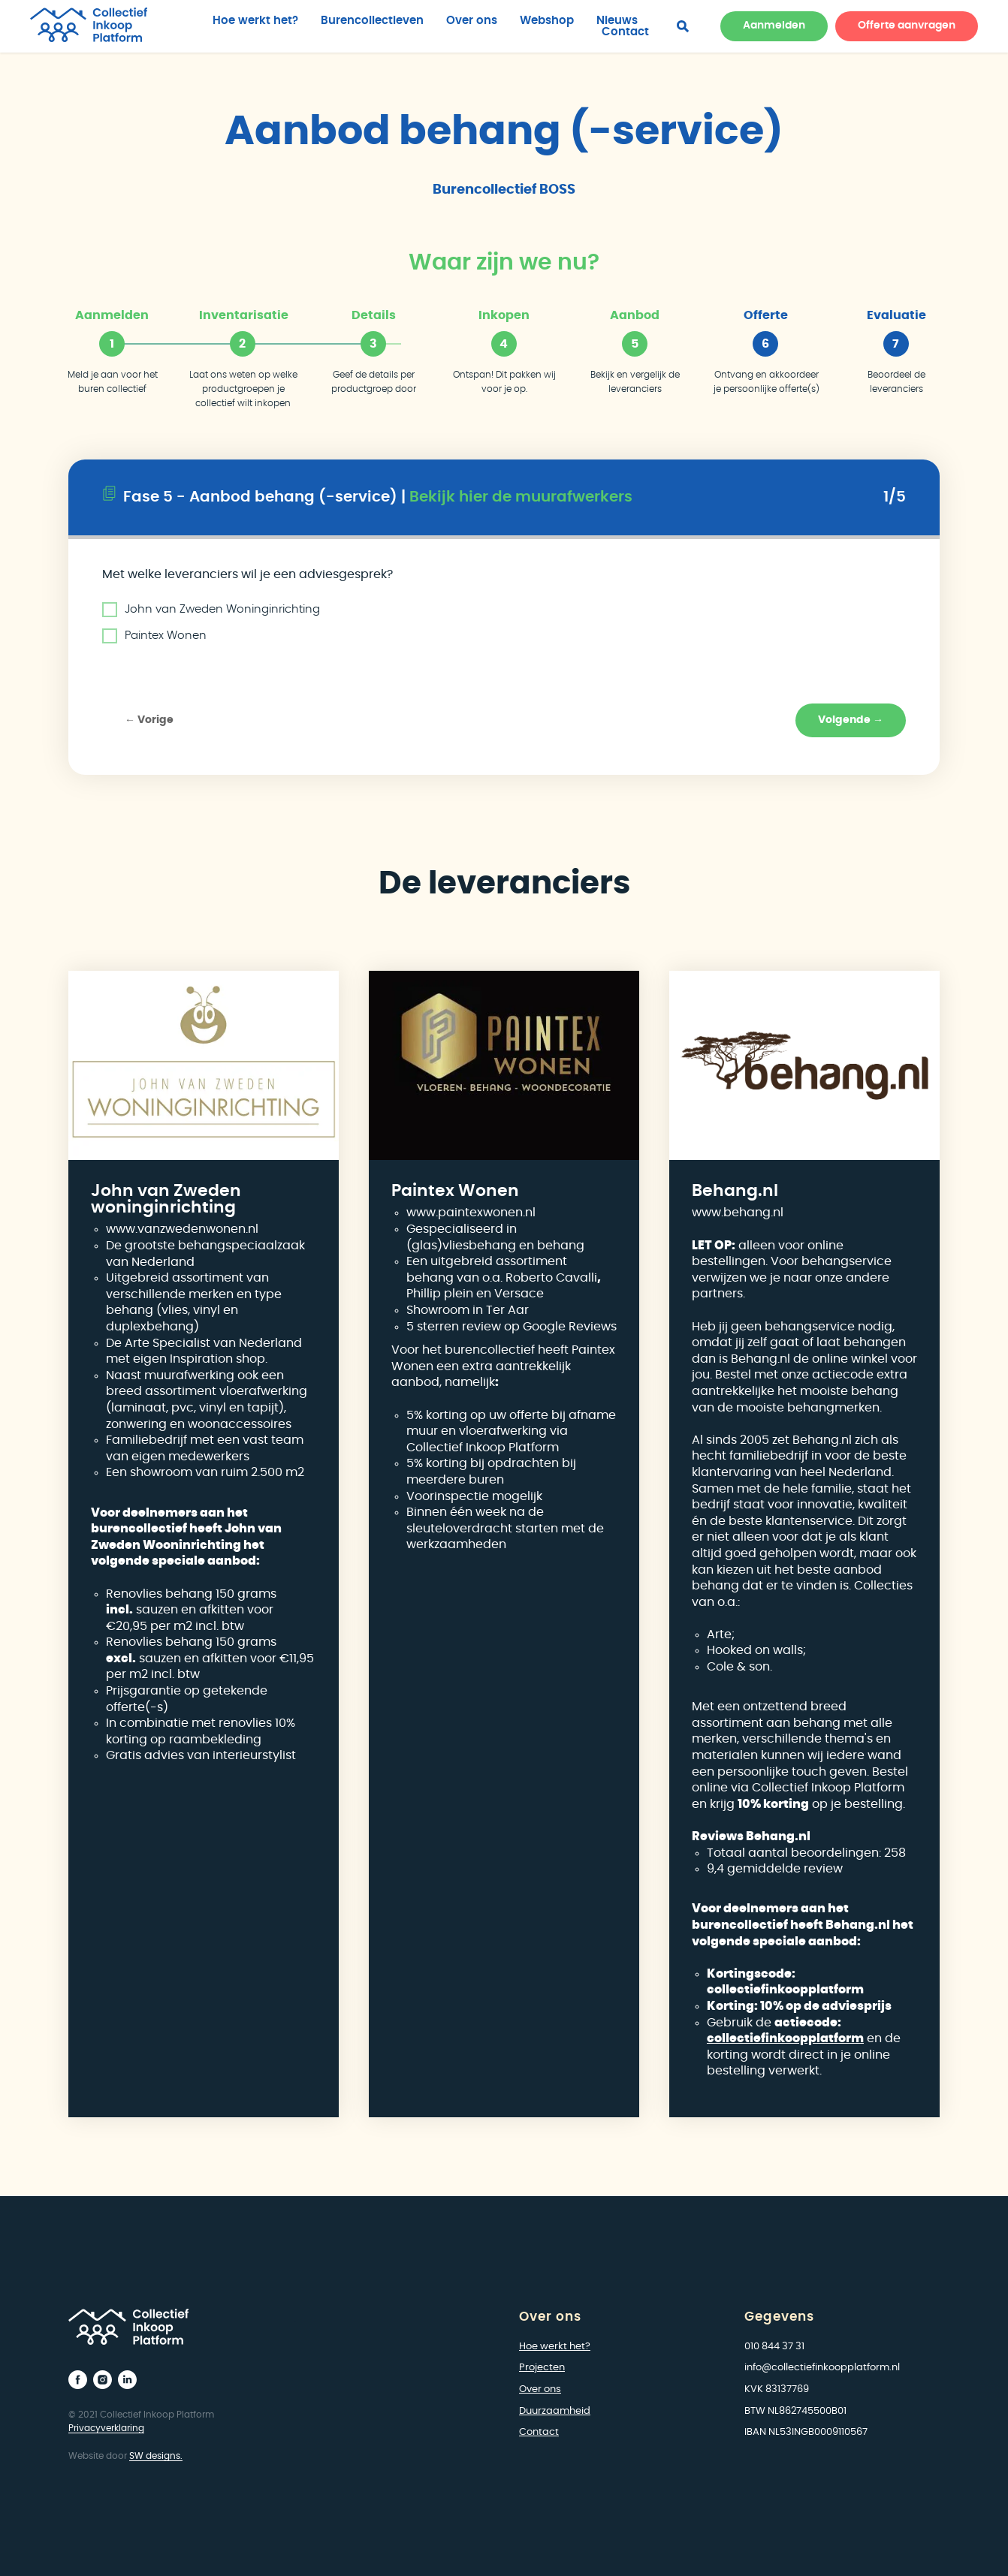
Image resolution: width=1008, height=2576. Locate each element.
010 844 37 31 (774, 2347)
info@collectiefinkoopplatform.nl (822, 2368)
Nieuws (617, 20)
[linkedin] (127, 2379)
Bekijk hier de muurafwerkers (520, 497)
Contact (625, 32)
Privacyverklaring (106, 2428)
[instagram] (102, 2379)
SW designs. (156, 2455)
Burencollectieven (372, 20)
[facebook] (682, 26)
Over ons (471, 20)
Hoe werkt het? (255, 20)
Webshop (547, 20)
